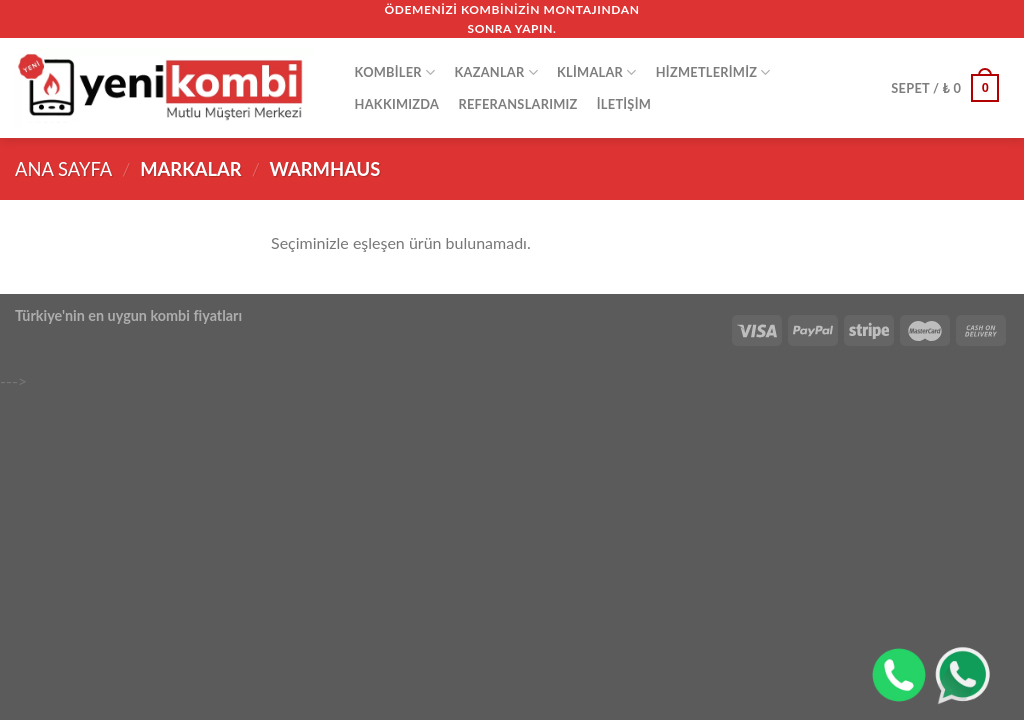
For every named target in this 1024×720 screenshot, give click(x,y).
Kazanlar (495, 72)
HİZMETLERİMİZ (713, 72)
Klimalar (596, 72)
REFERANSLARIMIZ (517, 104)
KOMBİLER (395, 72)
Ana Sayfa (63, 169)
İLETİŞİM (624, 104)
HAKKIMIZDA (397, 104)
